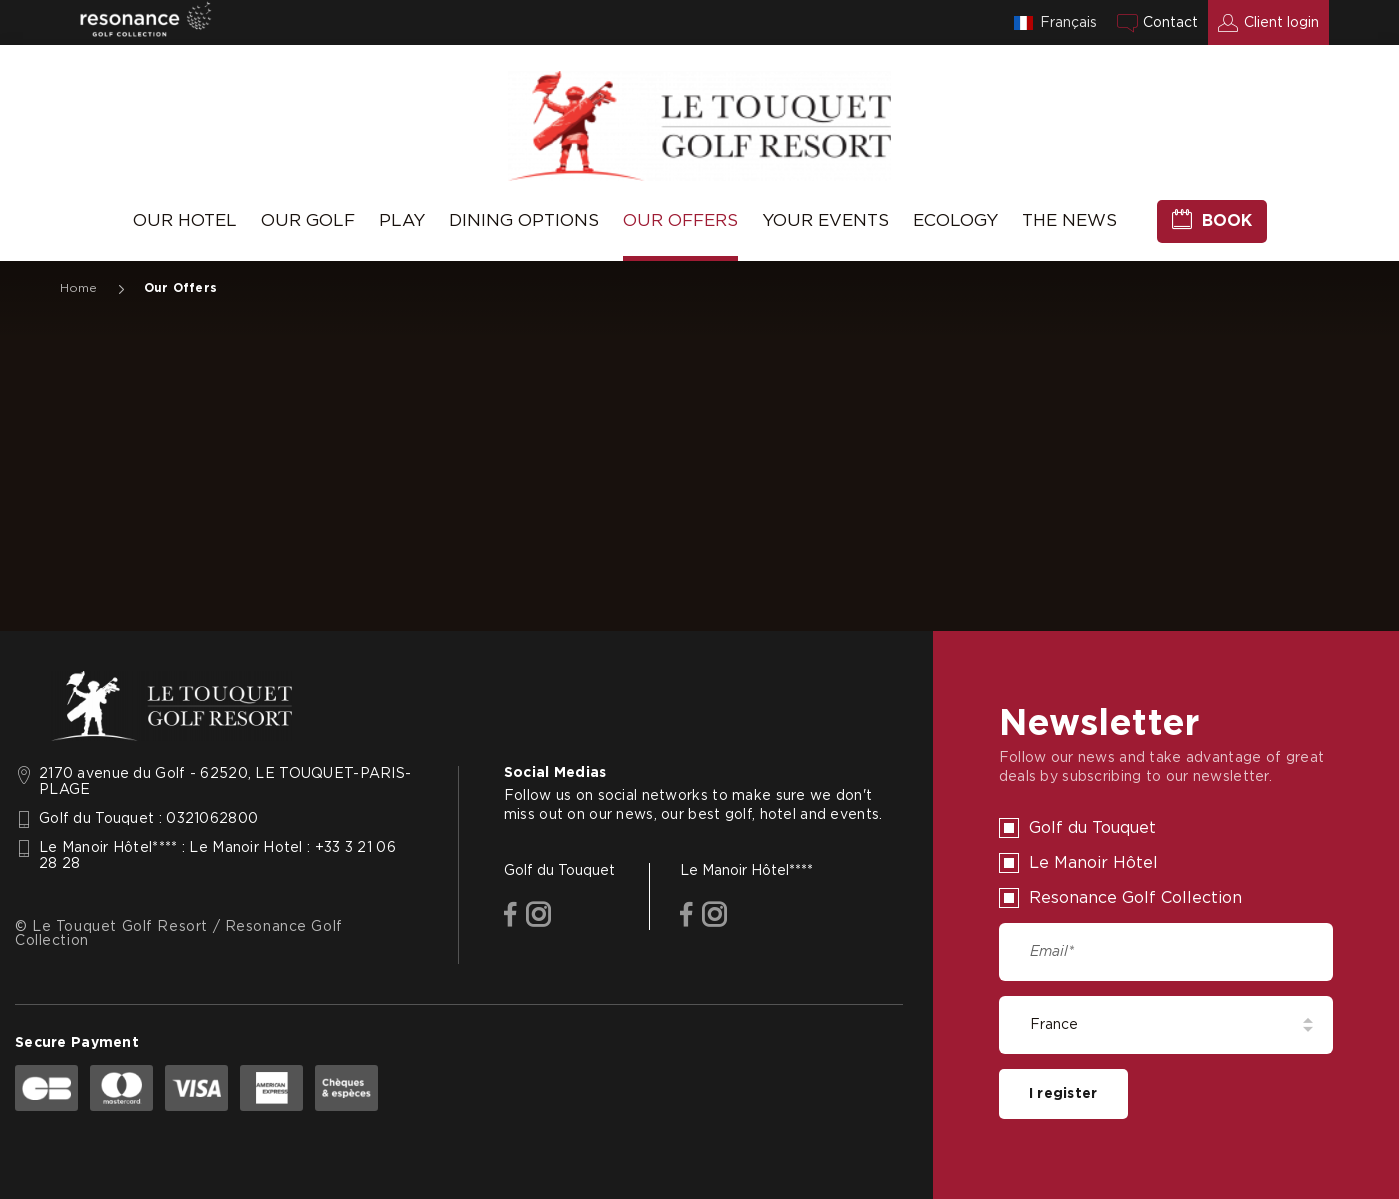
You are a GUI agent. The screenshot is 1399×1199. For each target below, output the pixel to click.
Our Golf (308, 220)
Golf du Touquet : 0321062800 (148, 819)
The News (1069, 220)
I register (1063, 1094)
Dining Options (524, 220)
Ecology (955, 220)
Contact (1170, 23)
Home (79, 288)
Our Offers (680, 220)
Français (1068, 23)
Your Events (825, 220)
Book (1227, 221)
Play (402, 220)
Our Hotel (185, 220)
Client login (1281, 23)
